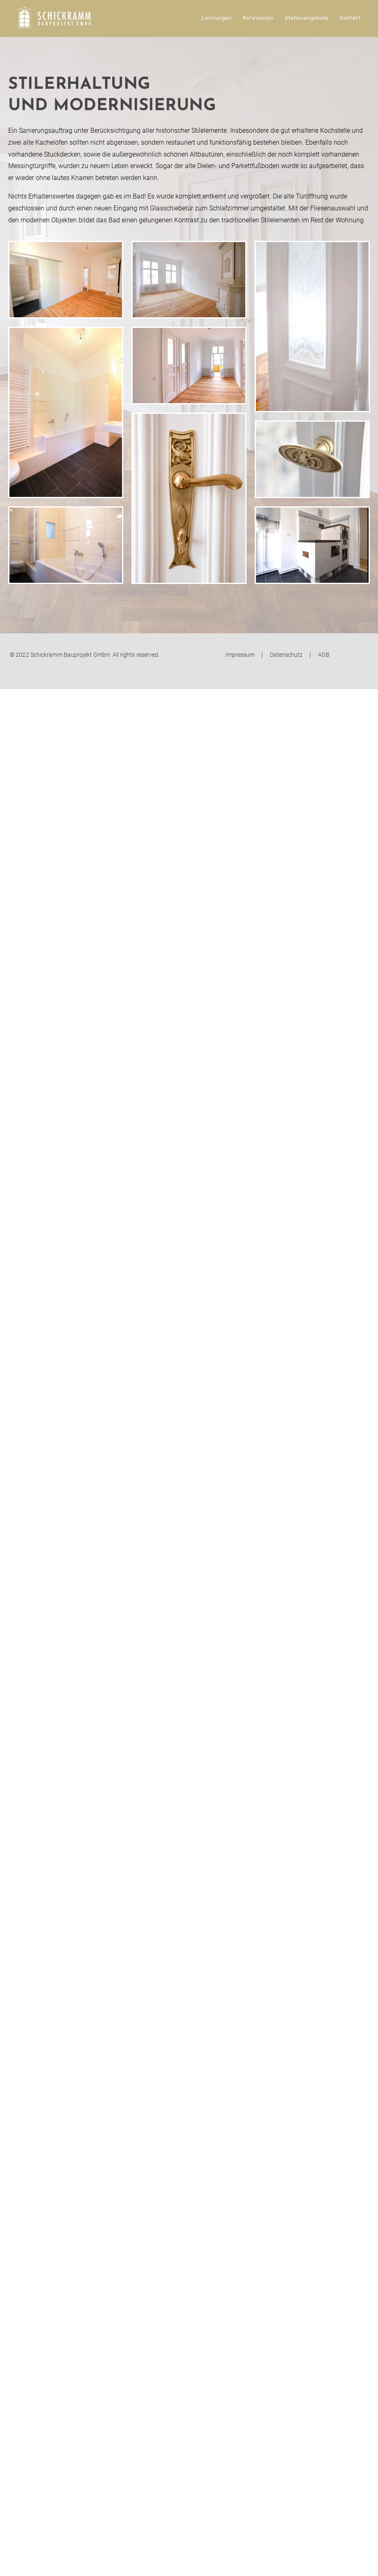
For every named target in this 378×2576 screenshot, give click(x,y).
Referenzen (258, 18)
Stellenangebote (307, 18)
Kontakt (350, 18)
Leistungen (217, 18)
